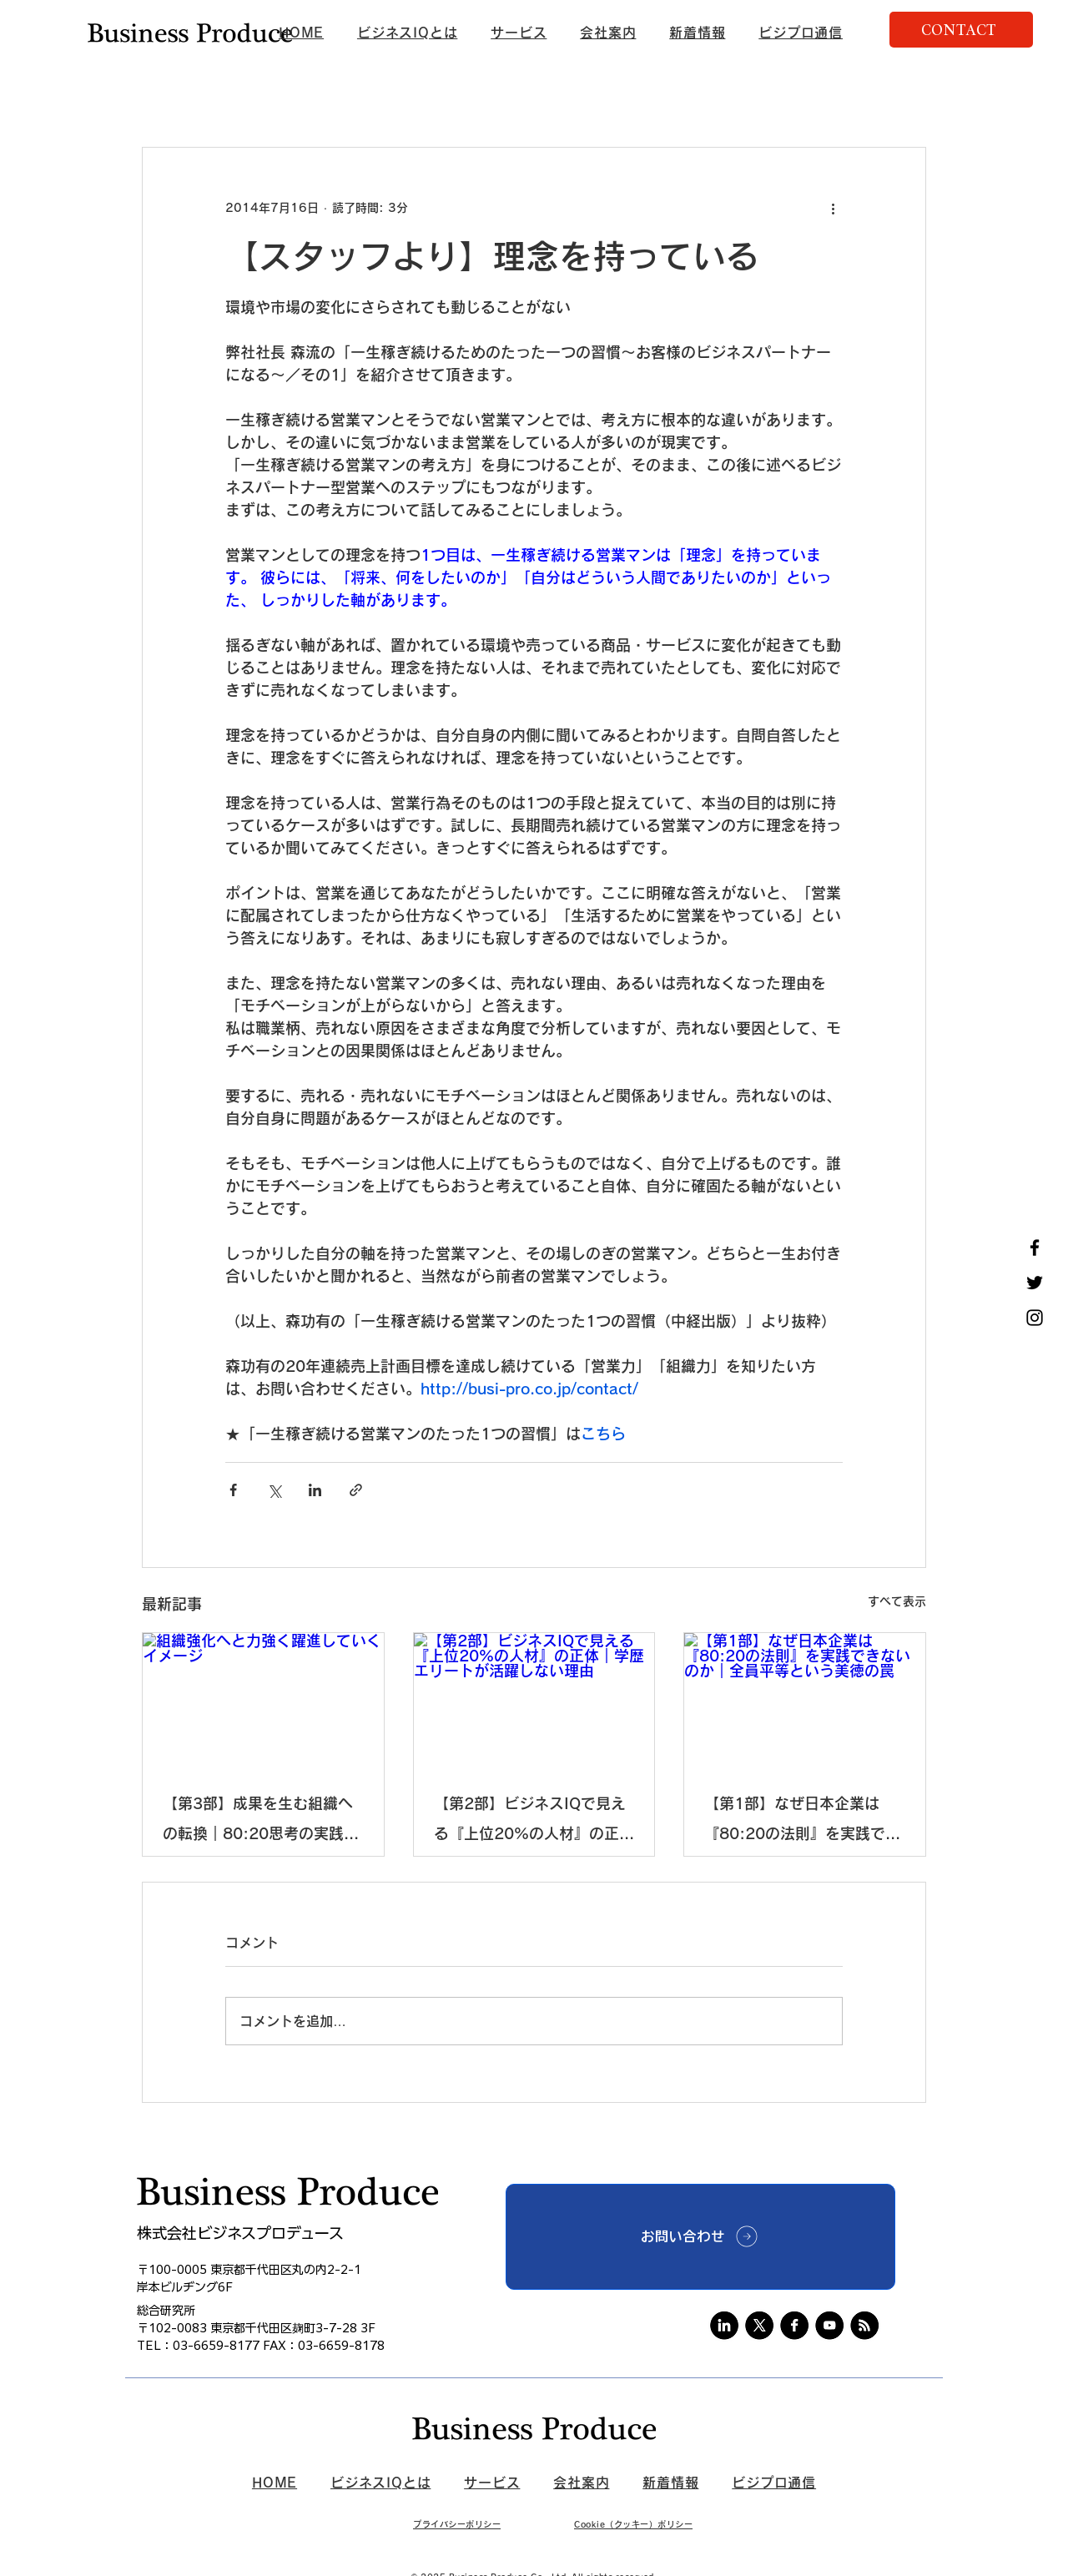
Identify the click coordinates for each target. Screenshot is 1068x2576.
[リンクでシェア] (356, 1490)
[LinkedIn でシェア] (315, 1490)
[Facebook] (1034, 1247)
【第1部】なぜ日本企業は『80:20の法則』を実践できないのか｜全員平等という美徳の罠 (802, 1822)
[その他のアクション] (833, 208)
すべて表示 (897, 1601)
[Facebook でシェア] (233, 1490)
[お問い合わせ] (700, 2237)
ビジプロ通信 (337, 96)
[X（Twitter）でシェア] (274, 1490)
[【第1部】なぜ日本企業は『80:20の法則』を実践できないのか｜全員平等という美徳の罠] (804, 1700)
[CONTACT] (961, 30)
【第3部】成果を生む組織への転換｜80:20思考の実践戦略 (261, 1822)
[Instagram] (1034, 1317)
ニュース (245, 96)
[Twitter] (1034, 1282)
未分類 (423, 96)
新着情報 (165, 96)
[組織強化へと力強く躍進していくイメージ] (263, 1700)
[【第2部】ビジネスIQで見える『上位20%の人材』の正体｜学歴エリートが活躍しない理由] (534, 1700)
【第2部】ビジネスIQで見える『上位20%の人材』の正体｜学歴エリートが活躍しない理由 (534, 1822)
